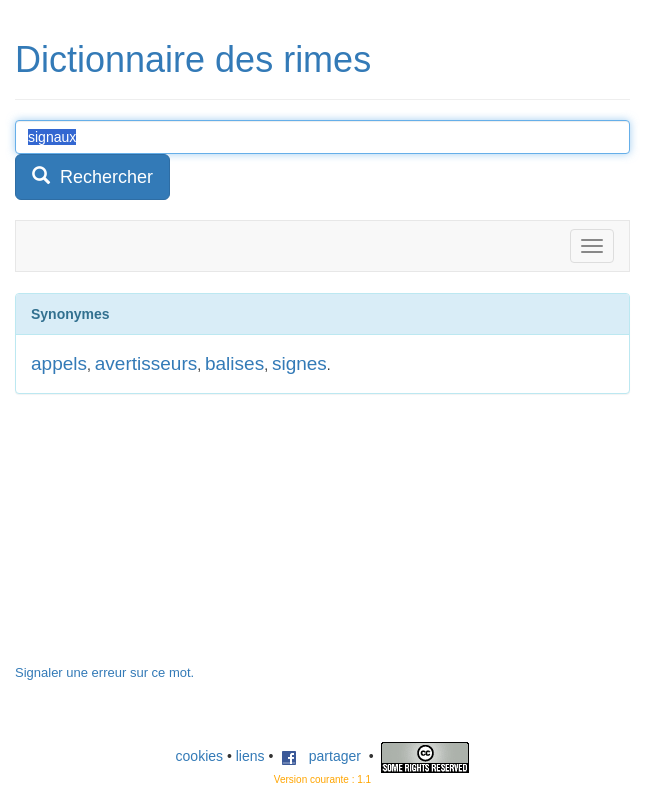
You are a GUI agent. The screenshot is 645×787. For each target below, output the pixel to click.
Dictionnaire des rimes (193, 59)
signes (299, 363)
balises (234, 363)
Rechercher (92, 176)
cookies (199, 756)
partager (321, 756)
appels (59, 363)
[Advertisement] (165, 539)
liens (250, 756)
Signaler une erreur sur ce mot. (104, 672)
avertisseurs (146, 363)
